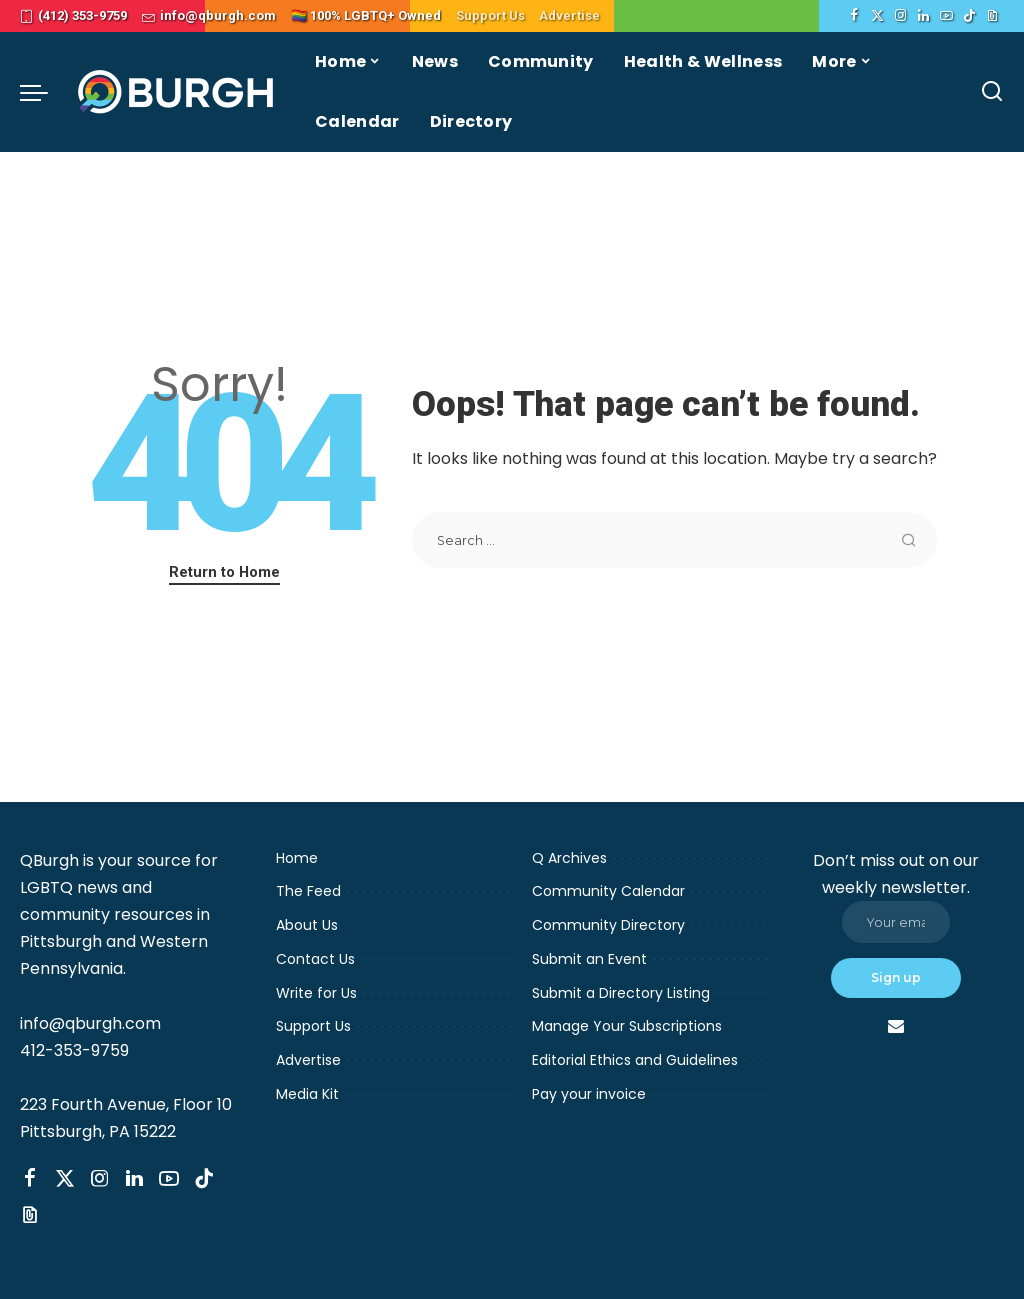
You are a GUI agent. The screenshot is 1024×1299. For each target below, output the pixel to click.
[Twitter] (877, 16)
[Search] (992, 92)
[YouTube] (946, 16)
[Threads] (992, 16)
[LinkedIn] (923, 16)
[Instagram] (900, 16)
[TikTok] (969, 16)
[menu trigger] (44, 92)
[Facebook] (854, 16)
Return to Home (224, 572)
